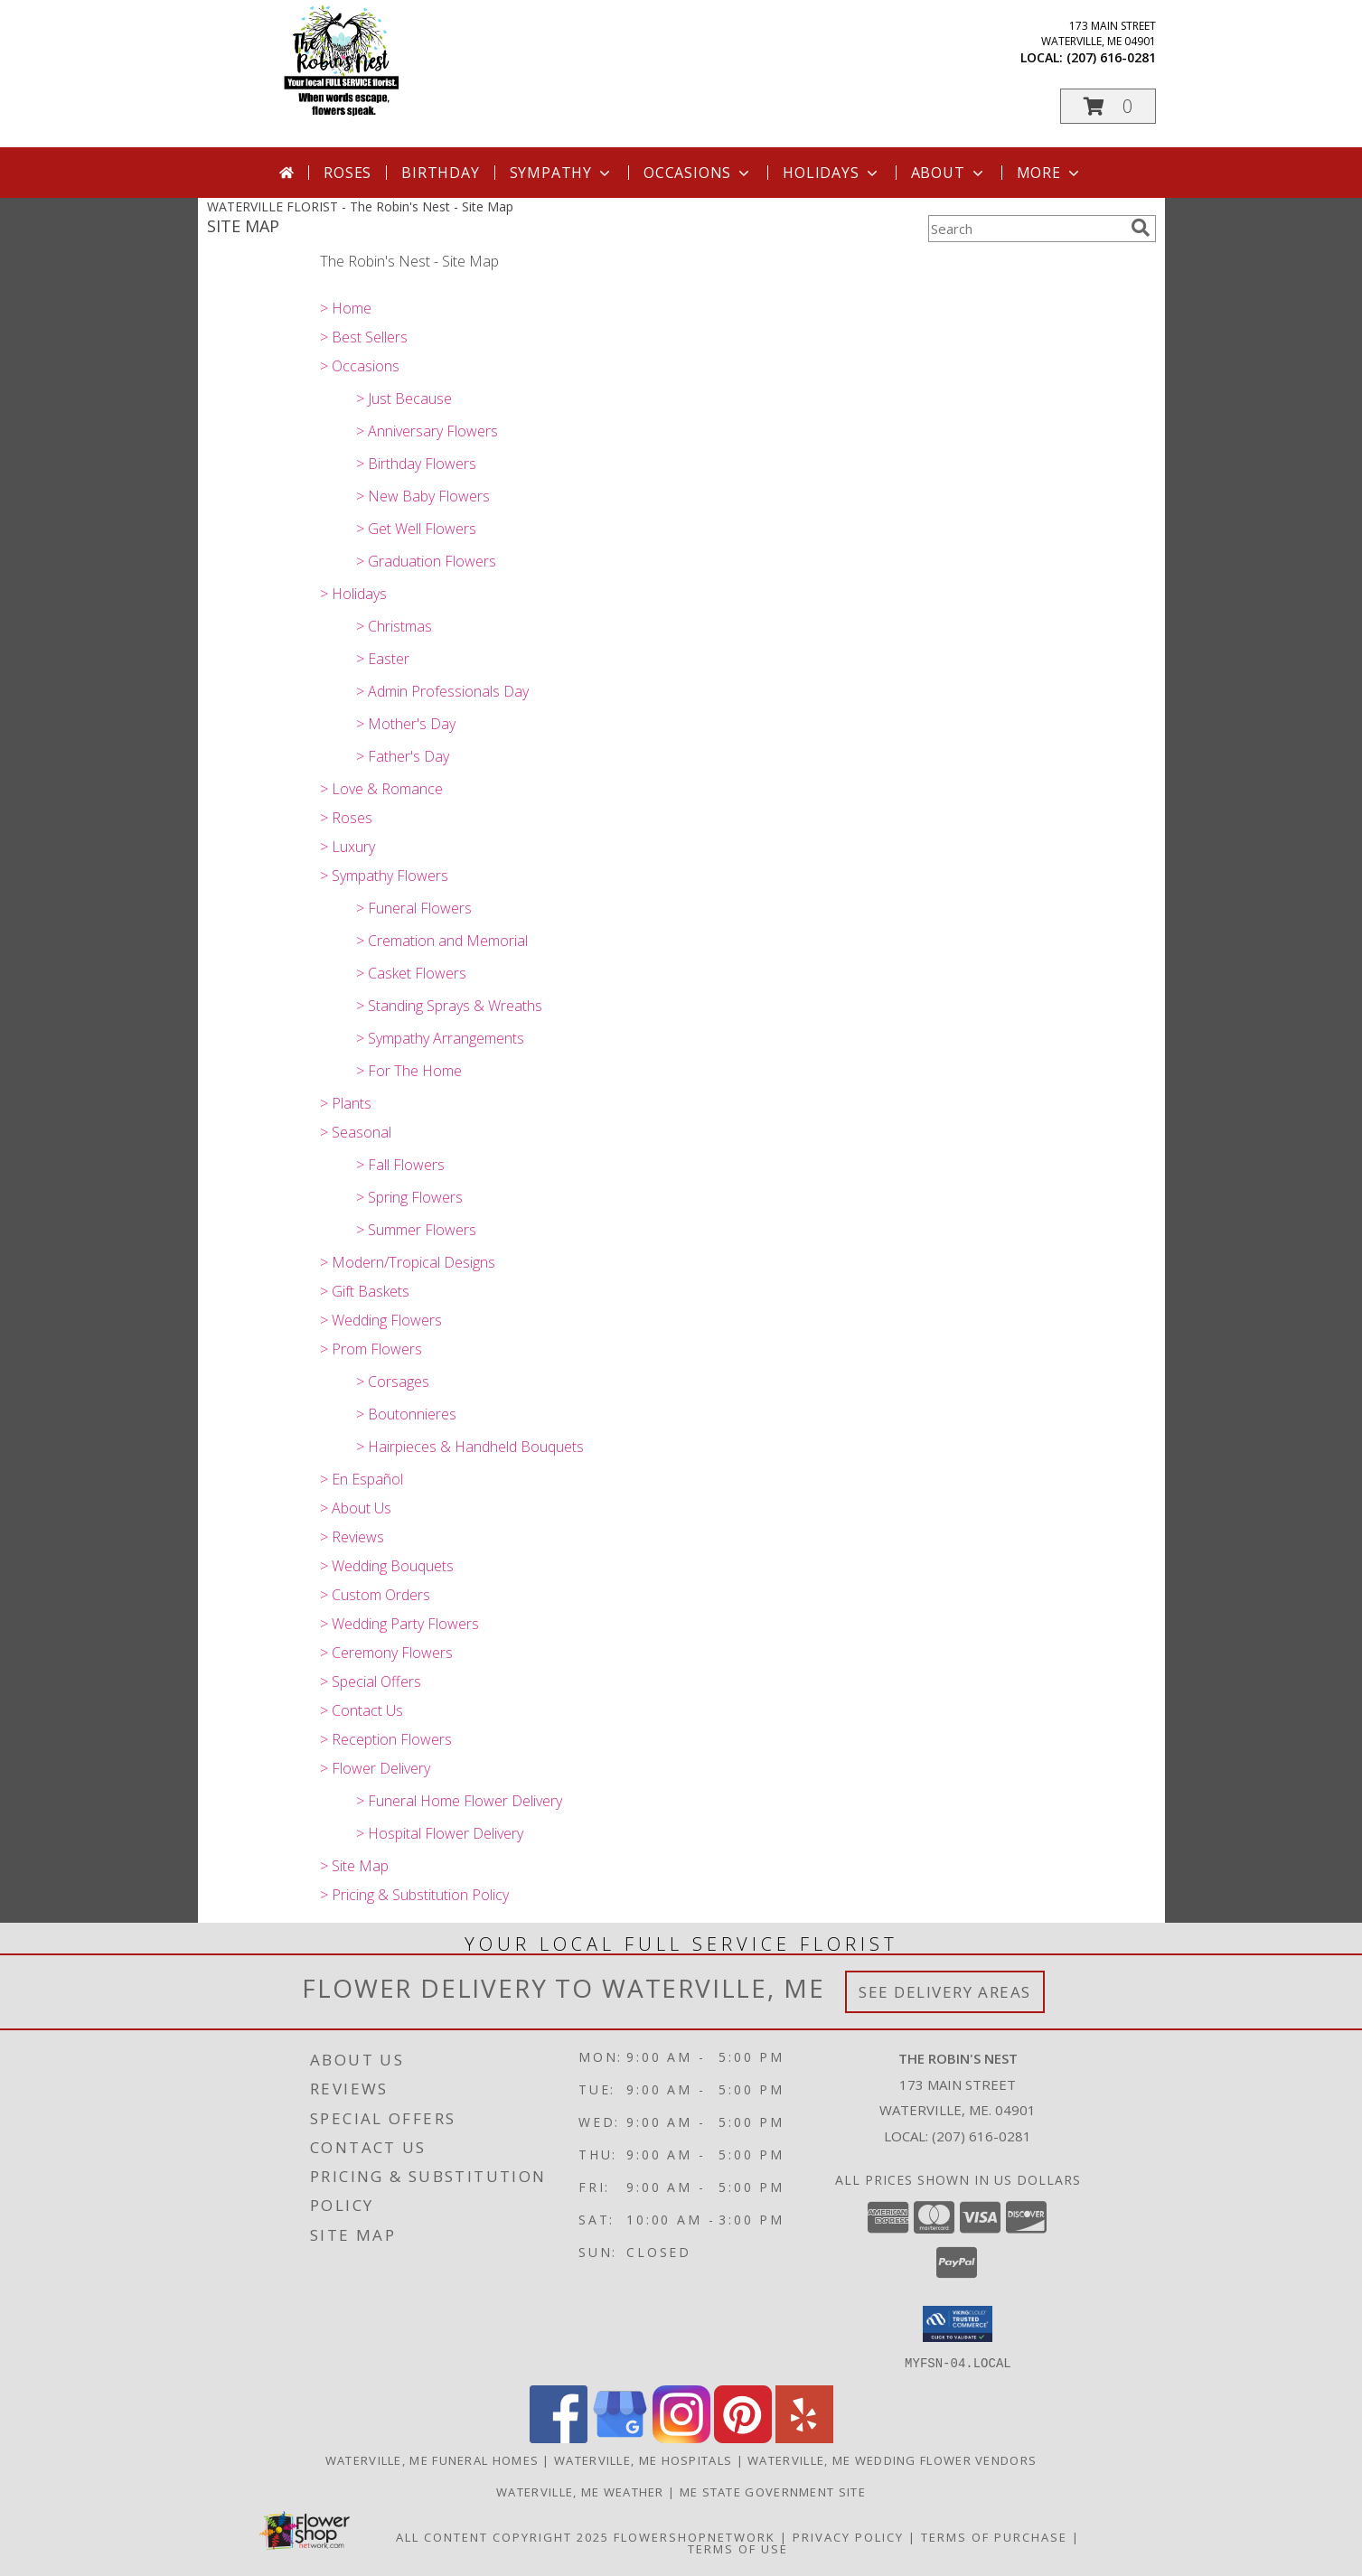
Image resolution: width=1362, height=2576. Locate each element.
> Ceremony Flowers (386, 1653)
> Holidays (353, 594)
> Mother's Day (406, 724)
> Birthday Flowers (416, 463)
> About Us (355, 1508)
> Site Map (354, 1866)
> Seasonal (355, 1132)
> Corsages (392, 1381)
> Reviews (352, 1537)
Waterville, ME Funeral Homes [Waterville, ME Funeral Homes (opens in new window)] (432, 2459)
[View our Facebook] (558, 2437)
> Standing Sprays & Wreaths (449, 1006)
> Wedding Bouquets (387, 1566)
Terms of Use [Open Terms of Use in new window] (738, 2548)
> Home (345, 308)
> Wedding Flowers (381, 1320)
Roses (347, 173)
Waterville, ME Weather (580, 2491)
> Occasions (359, 366)
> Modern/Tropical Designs (407, 1262)
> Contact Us (361, 1710)
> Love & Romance (381, 789)
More (1050, 173)
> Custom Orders (375, 1595)
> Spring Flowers (409, 1197)
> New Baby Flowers (423, 496)
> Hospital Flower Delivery (439, 1833)
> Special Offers (370, 1681)
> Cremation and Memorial (442, 941)
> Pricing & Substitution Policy (414, 1895)
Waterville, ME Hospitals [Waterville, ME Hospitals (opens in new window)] (643, 2459)
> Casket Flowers (411, 973)
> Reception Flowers (386, 1739)
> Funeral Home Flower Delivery (459, 1801)
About (949, 173)
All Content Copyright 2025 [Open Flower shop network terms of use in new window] (502, 2536)
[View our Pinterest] (743, 2437)
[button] (1108, 106)
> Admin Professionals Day (442, 691)
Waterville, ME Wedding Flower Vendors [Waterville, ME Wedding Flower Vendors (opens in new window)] (892, 2459)
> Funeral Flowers (414, 908)
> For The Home (409, 1071)
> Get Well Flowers (416, 529)
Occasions (698, 173)
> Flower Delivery (375, 1768)
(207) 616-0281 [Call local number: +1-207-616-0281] (1111, 57)
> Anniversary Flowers (427, 431)
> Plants (345, 1103)
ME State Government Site (773, 2491)
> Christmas (394, 626)
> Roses (346, 818)
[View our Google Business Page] (620, 2437)
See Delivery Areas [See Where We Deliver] (945, 1991)
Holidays (831, 173)
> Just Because (404, 398)
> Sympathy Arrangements (440, 1038)
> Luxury (347, 847)
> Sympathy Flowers (384, 875)
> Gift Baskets (364, 1291)
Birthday (440, 173)
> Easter (382, 659)
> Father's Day (402, 756)
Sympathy (562, 173)
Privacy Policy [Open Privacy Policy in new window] (848, 2536)
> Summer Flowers (416, 1230)
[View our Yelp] (804, 2437)
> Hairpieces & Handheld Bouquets (470, 1447)
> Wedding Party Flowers (399, 1624)
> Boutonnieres (406, 1414)
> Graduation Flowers (426, 561)
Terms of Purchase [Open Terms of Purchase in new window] (994, 2536)
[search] (1140, 228)
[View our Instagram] (681, 2437)
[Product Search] (1025, 228)
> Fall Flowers (400, 1165)
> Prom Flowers (371, 1349)
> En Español (361, 1479)
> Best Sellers (364, 337)
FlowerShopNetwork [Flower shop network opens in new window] (694, 2536)
